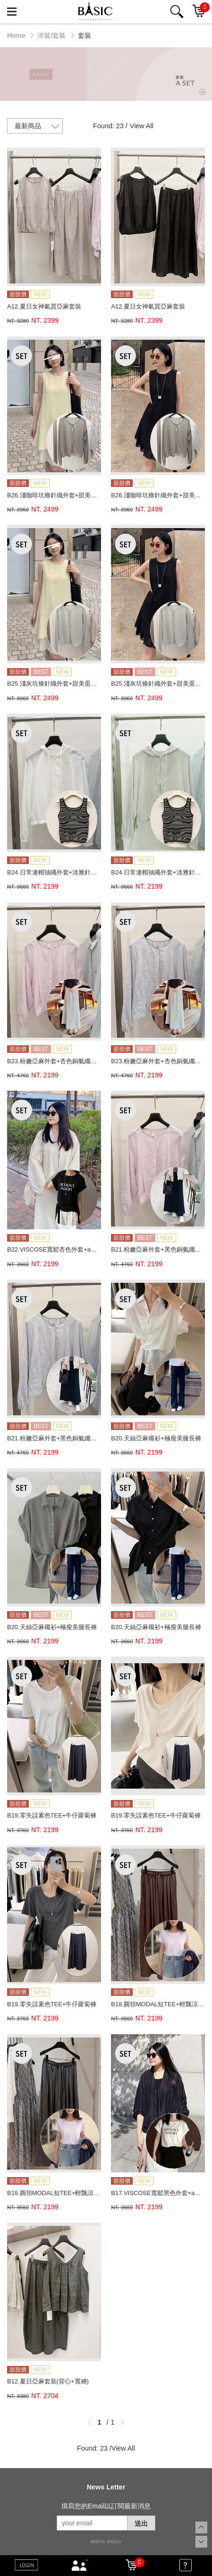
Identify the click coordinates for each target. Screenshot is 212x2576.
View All (141, 126)
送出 (141, 2523)
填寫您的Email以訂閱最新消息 (106, 2506)
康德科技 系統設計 (105, 2542)
